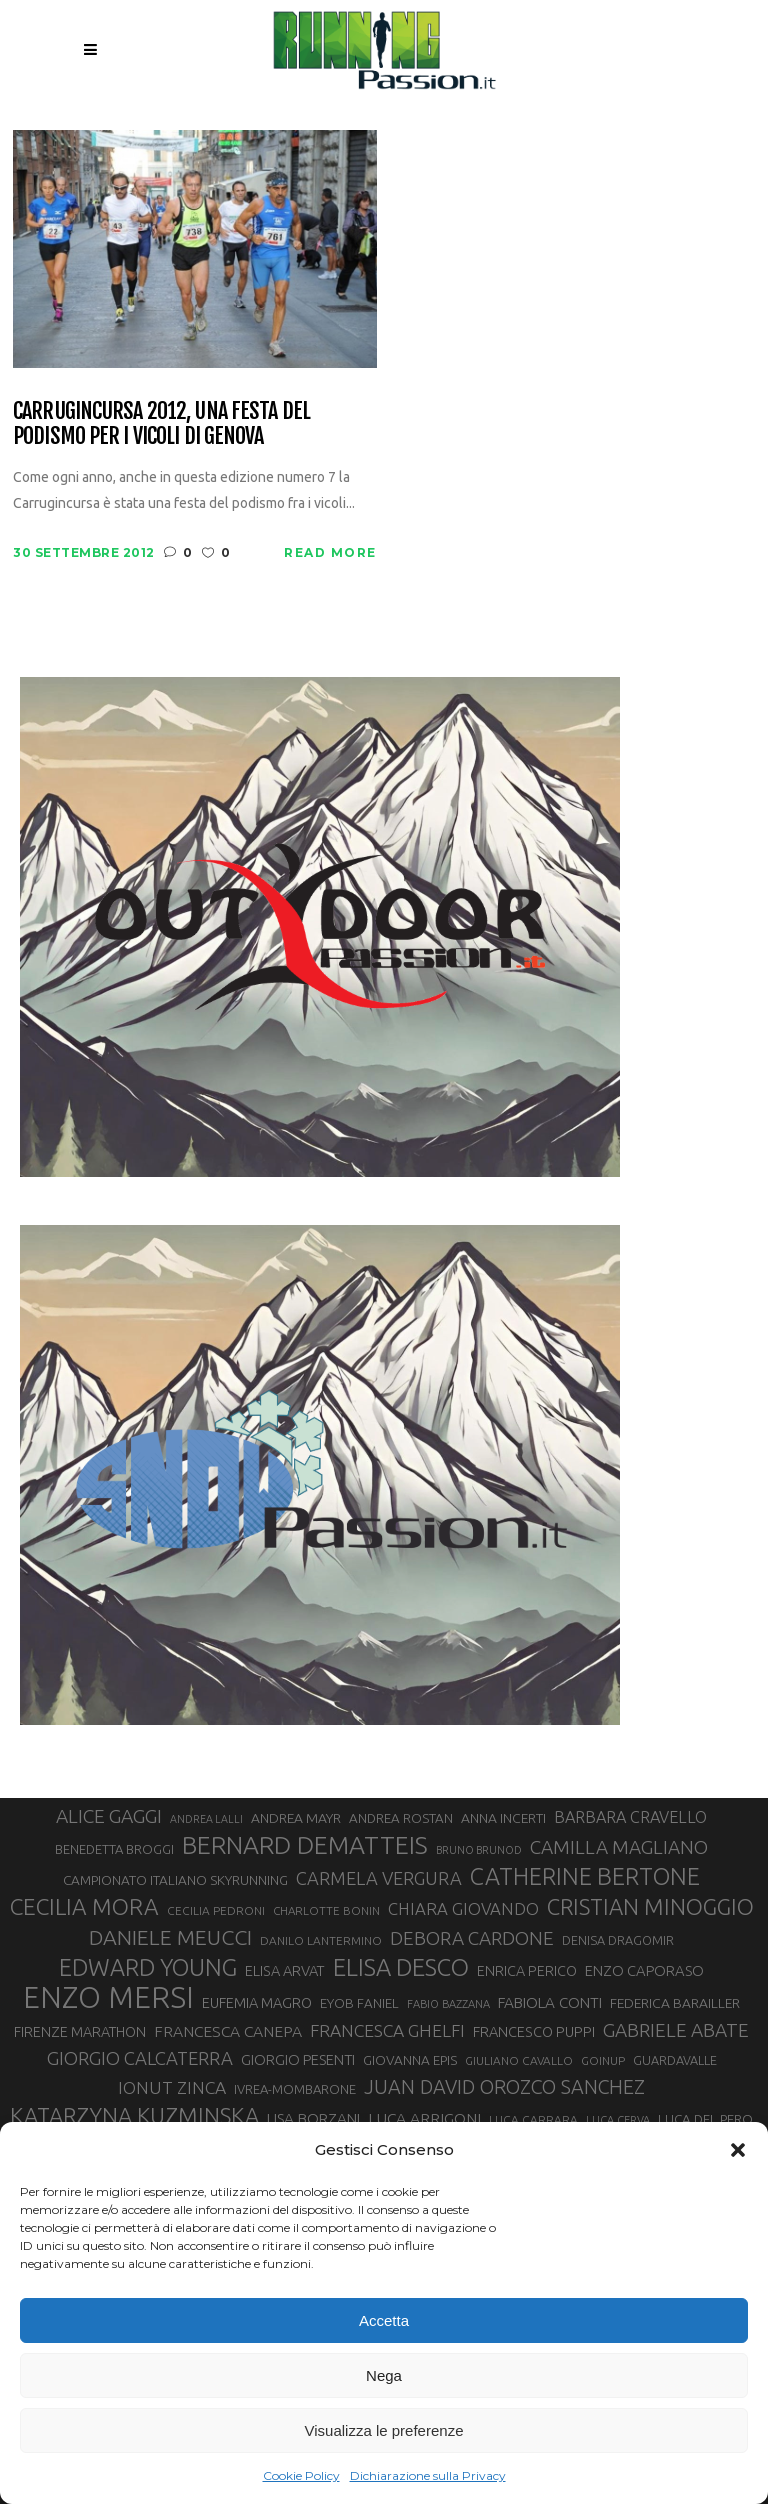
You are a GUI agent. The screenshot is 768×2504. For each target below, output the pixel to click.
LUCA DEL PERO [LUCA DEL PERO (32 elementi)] (705, 2119)
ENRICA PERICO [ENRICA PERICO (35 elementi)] (527, 1971)
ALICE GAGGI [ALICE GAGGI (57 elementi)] (109, 1816)
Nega (384, 2375)
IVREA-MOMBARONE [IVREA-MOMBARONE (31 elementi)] (295, 2089)
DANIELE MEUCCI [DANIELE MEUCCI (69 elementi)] (170, 1937)
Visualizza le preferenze (384, 2430)
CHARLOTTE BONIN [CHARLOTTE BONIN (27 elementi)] (326, 1910)
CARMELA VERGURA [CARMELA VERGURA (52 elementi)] (379, 1878)
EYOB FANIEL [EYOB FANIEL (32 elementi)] (359, 2003)
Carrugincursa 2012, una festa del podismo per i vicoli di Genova (161, 423)
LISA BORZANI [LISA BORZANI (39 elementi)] (313, 2118)
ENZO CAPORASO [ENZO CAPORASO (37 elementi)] (644, 1970)
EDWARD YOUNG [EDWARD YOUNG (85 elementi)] (148, 1967)
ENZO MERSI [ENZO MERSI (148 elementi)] (108, 1998)
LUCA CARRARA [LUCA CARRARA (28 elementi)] (533, 2119)
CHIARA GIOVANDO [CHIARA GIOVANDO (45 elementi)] (463, 1908)
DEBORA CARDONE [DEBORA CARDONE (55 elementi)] (472, 1938)
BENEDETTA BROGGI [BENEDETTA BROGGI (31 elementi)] (114, 1849)
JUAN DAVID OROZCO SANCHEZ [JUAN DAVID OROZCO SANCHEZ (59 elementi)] (504, 2087)
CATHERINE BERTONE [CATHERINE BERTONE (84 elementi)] (585, 1876)
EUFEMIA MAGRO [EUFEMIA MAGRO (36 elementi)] (257, 2002)
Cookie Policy (301, 2475)
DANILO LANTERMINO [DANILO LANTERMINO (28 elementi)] (321, 1940)
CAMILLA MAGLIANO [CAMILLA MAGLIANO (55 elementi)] (619, 1847)
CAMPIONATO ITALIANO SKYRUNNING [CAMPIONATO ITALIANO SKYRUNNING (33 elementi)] (175, 1880)
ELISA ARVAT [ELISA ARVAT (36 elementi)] (285, 1970)
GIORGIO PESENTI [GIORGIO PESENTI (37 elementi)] (298, 2059)
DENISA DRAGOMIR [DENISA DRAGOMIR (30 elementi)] (618, 1940)
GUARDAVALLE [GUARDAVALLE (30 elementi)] (675, 2060)
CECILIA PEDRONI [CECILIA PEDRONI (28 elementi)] (216, 1910)
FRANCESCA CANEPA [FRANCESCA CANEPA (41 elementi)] (228, 2031)
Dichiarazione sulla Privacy (428, 2475)
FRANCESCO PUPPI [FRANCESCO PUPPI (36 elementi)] (534, 2031)
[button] (738, 2150)
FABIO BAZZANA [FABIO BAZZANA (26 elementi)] (448, 2004)
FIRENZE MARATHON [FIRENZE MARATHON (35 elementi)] (80, 2032)
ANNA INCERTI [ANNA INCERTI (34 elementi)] (503, 1818)
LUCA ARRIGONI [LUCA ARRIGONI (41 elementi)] (424, 2118)
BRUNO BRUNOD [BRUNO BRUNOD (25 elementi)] (479, 1850)
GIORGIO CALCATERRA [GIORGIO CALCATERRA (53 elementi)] (140, 2058)
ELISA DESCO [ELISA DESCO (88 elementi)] (401, 1968)
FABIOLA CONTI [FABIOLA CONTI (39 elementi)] (550, 2002)
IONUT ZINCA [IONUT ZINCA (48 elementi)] (172, 2087)
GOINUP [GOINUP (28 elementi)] (603, 2060)
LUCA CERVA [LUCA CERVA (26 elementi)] (618, 2120)
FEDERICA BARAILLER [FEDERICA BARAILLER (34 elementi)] (675, 2003)
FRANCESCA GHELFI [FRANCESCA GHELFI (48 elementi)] (387, 2030)
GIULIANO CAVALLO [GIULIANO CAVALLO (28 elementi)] (519, 2060)
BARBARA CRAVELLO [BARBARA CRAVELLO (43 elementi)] (630, 1817)
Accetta (384, 2320)
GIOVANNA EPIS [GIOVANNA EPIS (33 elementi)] (410, 2060)
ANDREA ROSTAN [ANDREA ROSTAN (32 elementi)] (401, 1818)
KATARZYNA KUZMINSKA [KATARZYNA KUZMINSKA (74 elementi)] (134, 2115)
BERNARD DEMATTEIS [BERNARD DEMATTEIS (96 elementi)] (305, 1845)
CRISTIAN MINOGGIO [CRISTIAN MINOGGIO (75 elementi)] (650, 1906)
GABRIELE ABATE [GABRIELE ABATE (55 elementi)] (676, 2030)
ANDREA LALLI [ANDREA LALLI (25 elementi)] (206, 1819)
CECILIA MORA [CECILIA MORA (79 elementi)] (84, 1906)
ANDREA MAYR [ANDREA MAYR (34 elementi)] (296, 1818)
